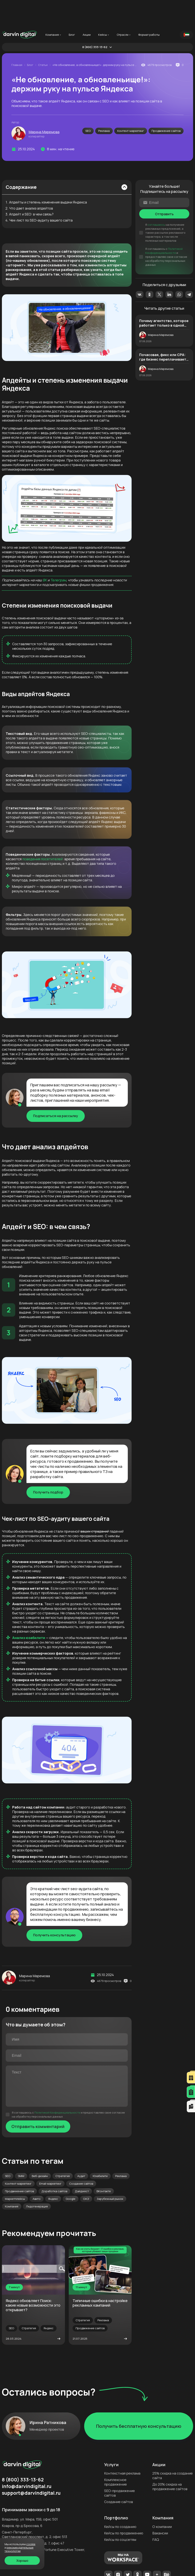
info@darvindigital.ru (26, 2460)
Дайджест (82, 2165)
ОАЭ (86, 2172)
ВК (45, 553)
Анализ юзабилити (28, 1611)
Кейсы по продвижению (123, 2506)
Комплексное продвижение (115, 2455)
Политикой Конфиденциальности (57, 2086)
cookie (30, 2544)
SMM (21, 2149)
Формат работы (149, 8)
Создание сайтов (81, 2157)
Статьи (43, 38)
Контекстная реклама (122, 2446)
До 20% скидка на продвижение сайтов (169, 2459)
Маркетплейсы (15, 2172)
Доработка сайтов (54, 2165)
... (169, 8)
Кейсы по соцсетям (120, 2513)
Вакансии (160, 2506)
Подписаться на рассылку (55, 1089)
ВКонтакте (104, 2165)
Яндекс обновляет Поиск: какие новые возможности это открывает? (33, 2278)
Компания (52, 8)
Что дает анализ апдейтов (31, 182)
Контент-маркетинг (130, 104)
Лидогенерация (37, 2180)
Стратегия (62, 2149)
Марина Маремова (44, 105)
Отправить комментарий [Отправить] (38, 2100)
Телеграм (58, 553)
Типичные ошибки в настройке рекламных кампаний (100, 2276)
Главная (16, 38)
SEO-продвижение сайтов (119, 2466)
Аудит (81, 2149)
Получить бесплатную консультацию (138, 2399)
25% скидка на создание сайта (172, 2448)
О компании (162, 2500)
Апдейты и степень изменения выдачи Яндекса (48, 176)
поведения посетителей (42, 832)
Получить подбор (48, 1465)
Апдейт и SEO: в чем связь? (31, 188)
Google (70, 2172)
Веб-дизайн (40, 2149)
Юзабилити (100, 2149)
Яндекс (53, 2172)
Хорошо (22, 2561)
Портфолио (116, 2491)
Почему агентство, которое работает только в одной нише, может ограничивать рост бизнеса (164, 296)
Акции (87, 8)
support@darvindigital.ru (31, 2466)
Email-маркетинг (50, 2157)
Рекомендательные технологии (19, 2549)
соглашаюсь (156, 198)
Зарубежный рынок (110, 2172)
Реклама (104, 104)
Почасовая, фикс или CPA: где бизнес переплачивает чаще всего (162, 330)
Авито (37, 2172)
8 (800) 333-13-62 (94, 20)
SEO (88, 104)
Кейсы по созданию (120, 2500)
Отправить (164, 187)
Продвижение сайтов (166, 104)
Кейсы (102, 8)
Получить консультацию (54, 1908)
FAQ (155, 2513)
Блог (72, 8)
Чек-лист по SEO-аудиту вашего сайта (41, 194)
